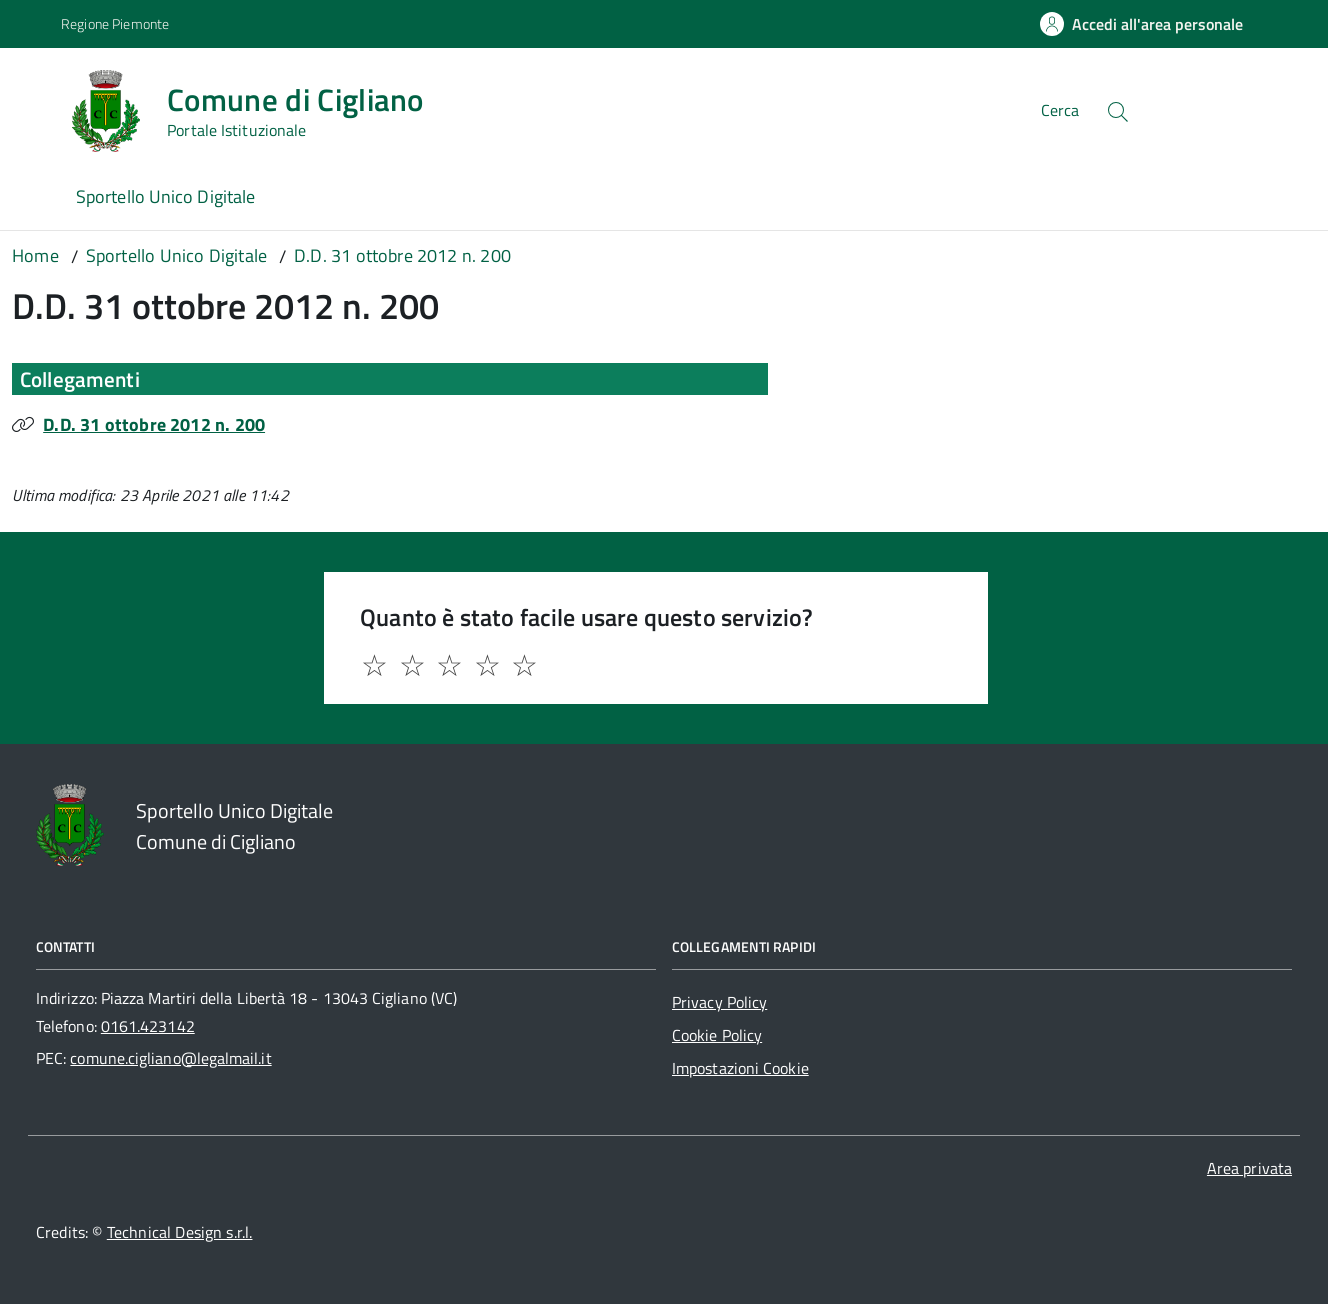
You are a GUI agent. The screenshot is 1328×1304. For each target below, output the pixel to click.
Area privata (1249, 1168)
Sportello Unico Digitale (165, 196)
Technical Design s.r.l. (180, 1232)
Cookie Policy (717, 1035)
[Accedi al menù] (37, 107)
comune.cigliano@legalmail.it (170, 1058)
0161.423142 (148, 1026)
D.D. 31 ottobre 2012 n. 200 (154, 424)
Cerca (1060, 110)
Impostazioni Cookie (740, 1068)
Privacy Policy (719, 1002)
